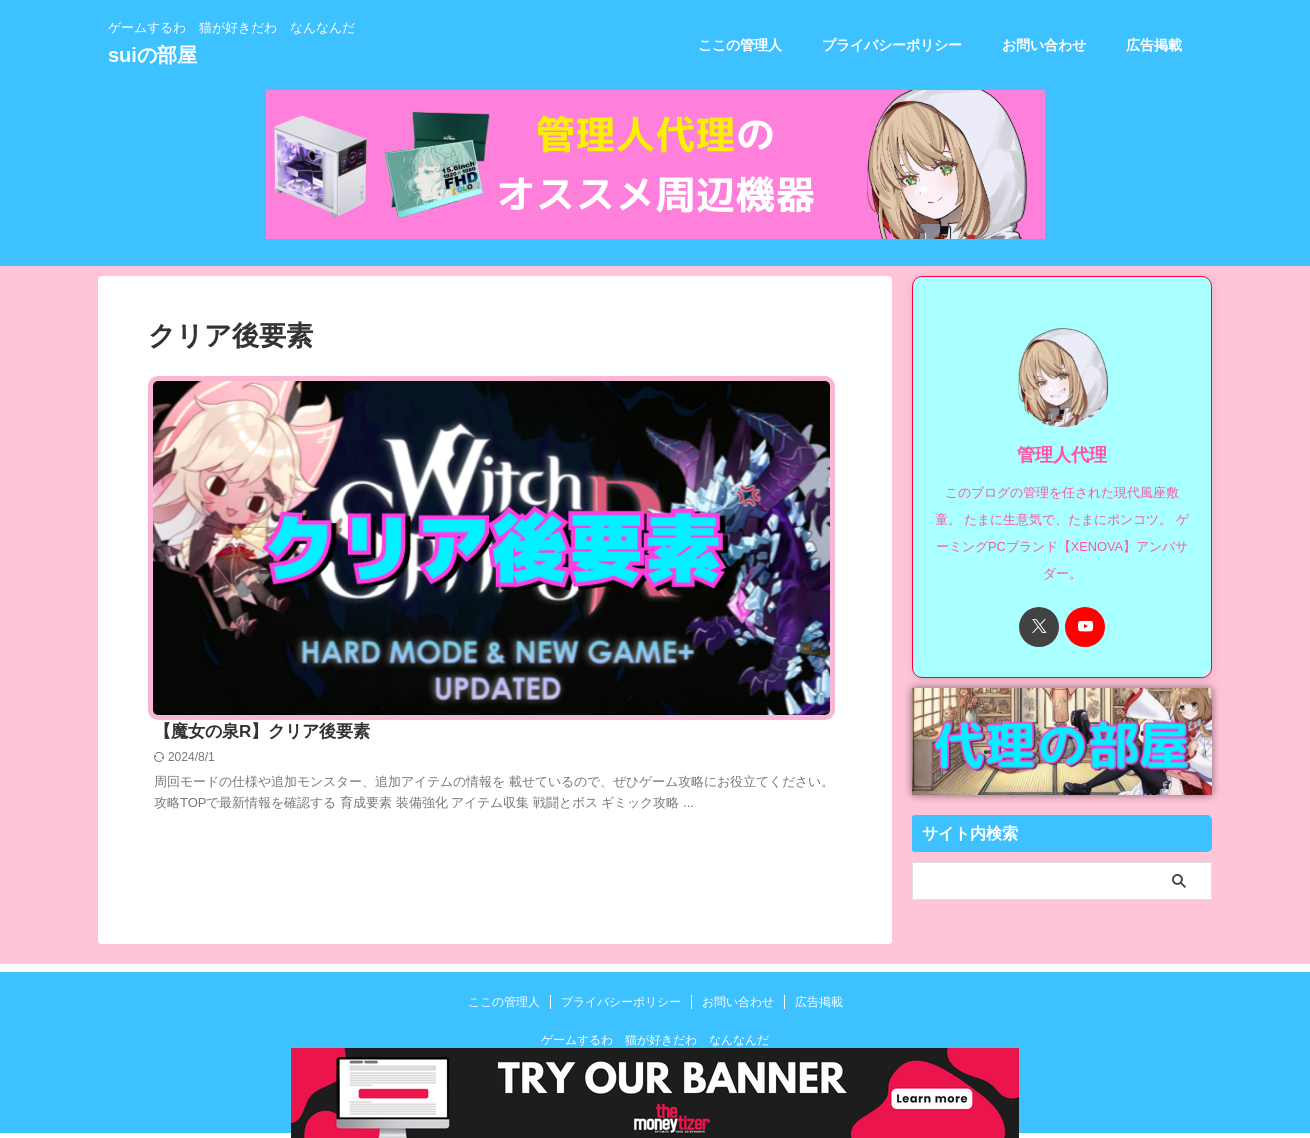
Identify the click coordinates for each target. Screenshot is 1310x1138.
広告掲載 (1154, 45)
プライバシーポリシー (892, 45)
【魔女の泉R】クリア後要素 (565, 388)
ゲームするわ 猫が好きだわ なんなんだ (655, 1044)
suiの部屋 (152, 55)
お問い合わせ (1044, 45)
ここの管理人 (740, 45)
